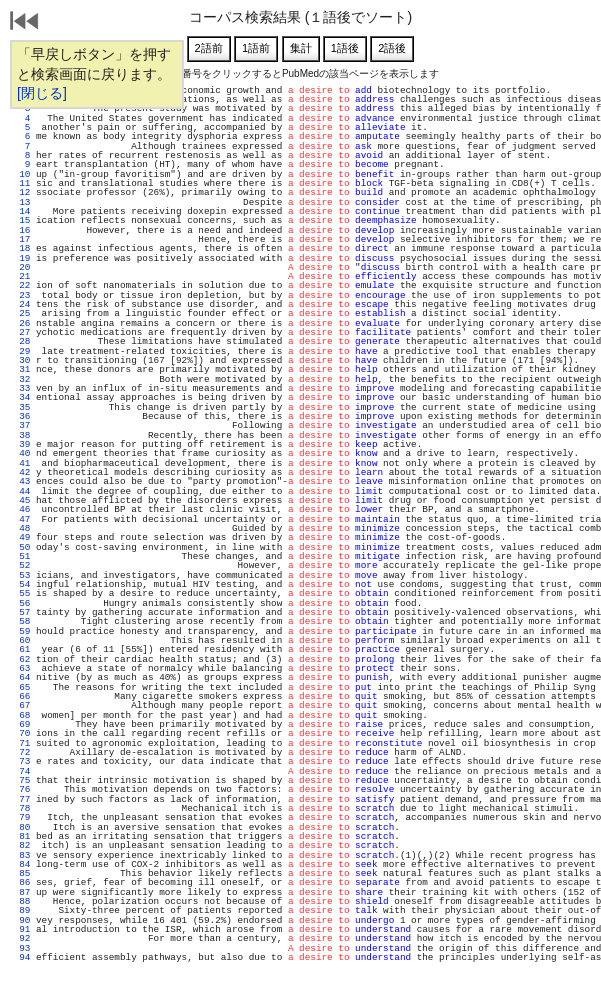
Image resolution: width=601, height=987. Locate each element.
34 (22, 397)
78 (22, 808)
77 (22, 799)
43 (22, 481)
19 (22, 258)
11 (22, 183)
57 (22, 612)
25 (22, 313)
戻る (25, 23)
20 (22, 267)
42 (22, 472)
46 (22, 509)
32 (22, 379)
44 (22, 491)
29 (22, 351)
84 (22, 864)
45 (22, 500)
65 (22, 687)
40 (22, 453)
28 (22, 341)
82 (22, 845)
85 (22, 873)
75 (22, 780)
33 (22, 388)
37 (22, 425)
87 (22, 892)
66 (22, 696)
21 (22, 276)
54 (22, 584)
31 (22, 369)
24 (22, 304)
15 (22, 220)
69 (22, 724)
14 (22, 211)
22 (22, 285)
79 (22, 817)
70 (22, 733)
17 (22, 239)
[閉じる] (42, 93)
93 (22, 948)
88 (22, 901)
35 (22, 407)
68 (22, 715)
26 (22, 323)
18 (22, 248)
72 (22, 752)
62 (22, 659)
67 (22, 705)
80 (22, 827)
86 (22, 882)
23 (22, 295)
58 (22, 621)
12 (22, 192)
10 (22, 174)
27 (22, 332)
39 (22, 444)
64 (22, 677)
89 (22, 910)
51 (22, 556)
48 (22, 528)
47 (22, 519)
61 (22, 649)
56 (22, 603)
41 (22, 463)
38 (22, 435)
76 (22, 789)
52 (22, 565)
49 (22, 537)
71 (22, 743)
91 (22, 929)
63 (22, 668)
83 (22, 855)
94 (22, 957)
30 (22, 360)
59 (22, 631)
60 (22, 640)
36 (22, 416)
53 (22, 575)
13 (22, 202)
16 (22, 230)
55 (22, 593)
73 (22, 761)
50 (22, 547)
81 (22, 836)
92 (22, 938)
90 (22, 920)
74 (22, 771)
